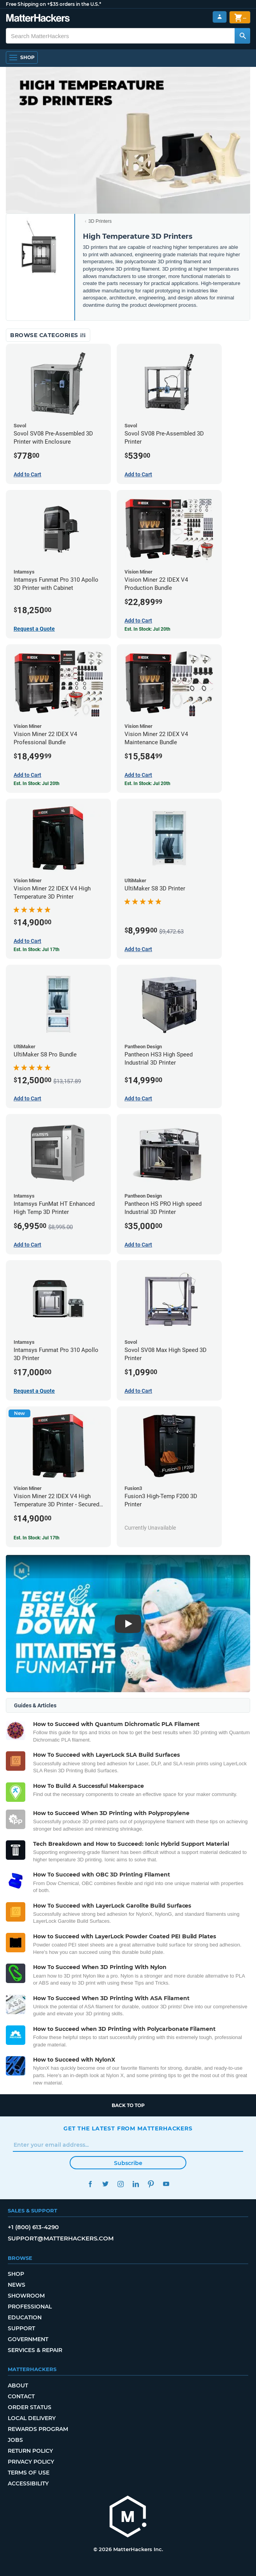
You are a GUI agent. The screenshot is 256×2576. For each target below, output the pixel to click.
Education (25, 2317)
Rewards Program (38, 2429)
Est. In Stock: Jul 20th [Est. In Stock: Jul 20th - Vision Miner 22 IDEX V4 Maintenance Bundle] (147, 783)
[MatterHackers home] (38, 19)
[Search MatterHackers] (242, 36)
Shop (16, 2273)
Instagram (120, 2184)
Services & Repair (35, 2350)
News (16, 2284)
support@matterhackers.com (61, 2238)
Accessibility (28, 2483)
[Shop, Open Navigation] (22, 57)
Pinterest (151, 2184)
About (18, 2385)
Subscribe (128, 2163)
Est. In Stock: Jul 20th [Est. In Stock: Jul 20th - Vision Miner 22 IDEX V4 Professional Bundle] (37, 783)
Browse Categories (48, 335)
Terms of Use (28, 2472)
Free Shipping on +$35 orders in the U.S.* (53, 4)
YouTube (166, 2184)
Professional (30, 2306)
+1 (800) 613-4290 (33, 2227)
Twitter (105, 2184)
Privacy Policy (31, 2461)
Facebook (90, 2184)
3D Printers (100, 221)
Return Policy (30, 2450)
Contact (21, 2396)
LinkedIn (135, 2184)
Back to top (128, 2105)
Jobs (15, 2439)
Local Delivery (32, 2418)
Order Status (29, 2407)
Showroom (26, 2295)
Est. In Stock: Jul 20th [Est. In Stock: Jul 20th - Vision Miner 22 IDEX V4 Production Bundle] (147, 629)
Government (28, 2339)
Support (21, 2328)
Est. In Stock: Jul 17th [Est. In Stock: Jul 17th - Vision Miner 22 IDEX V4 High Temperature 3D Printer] (37, 949)
